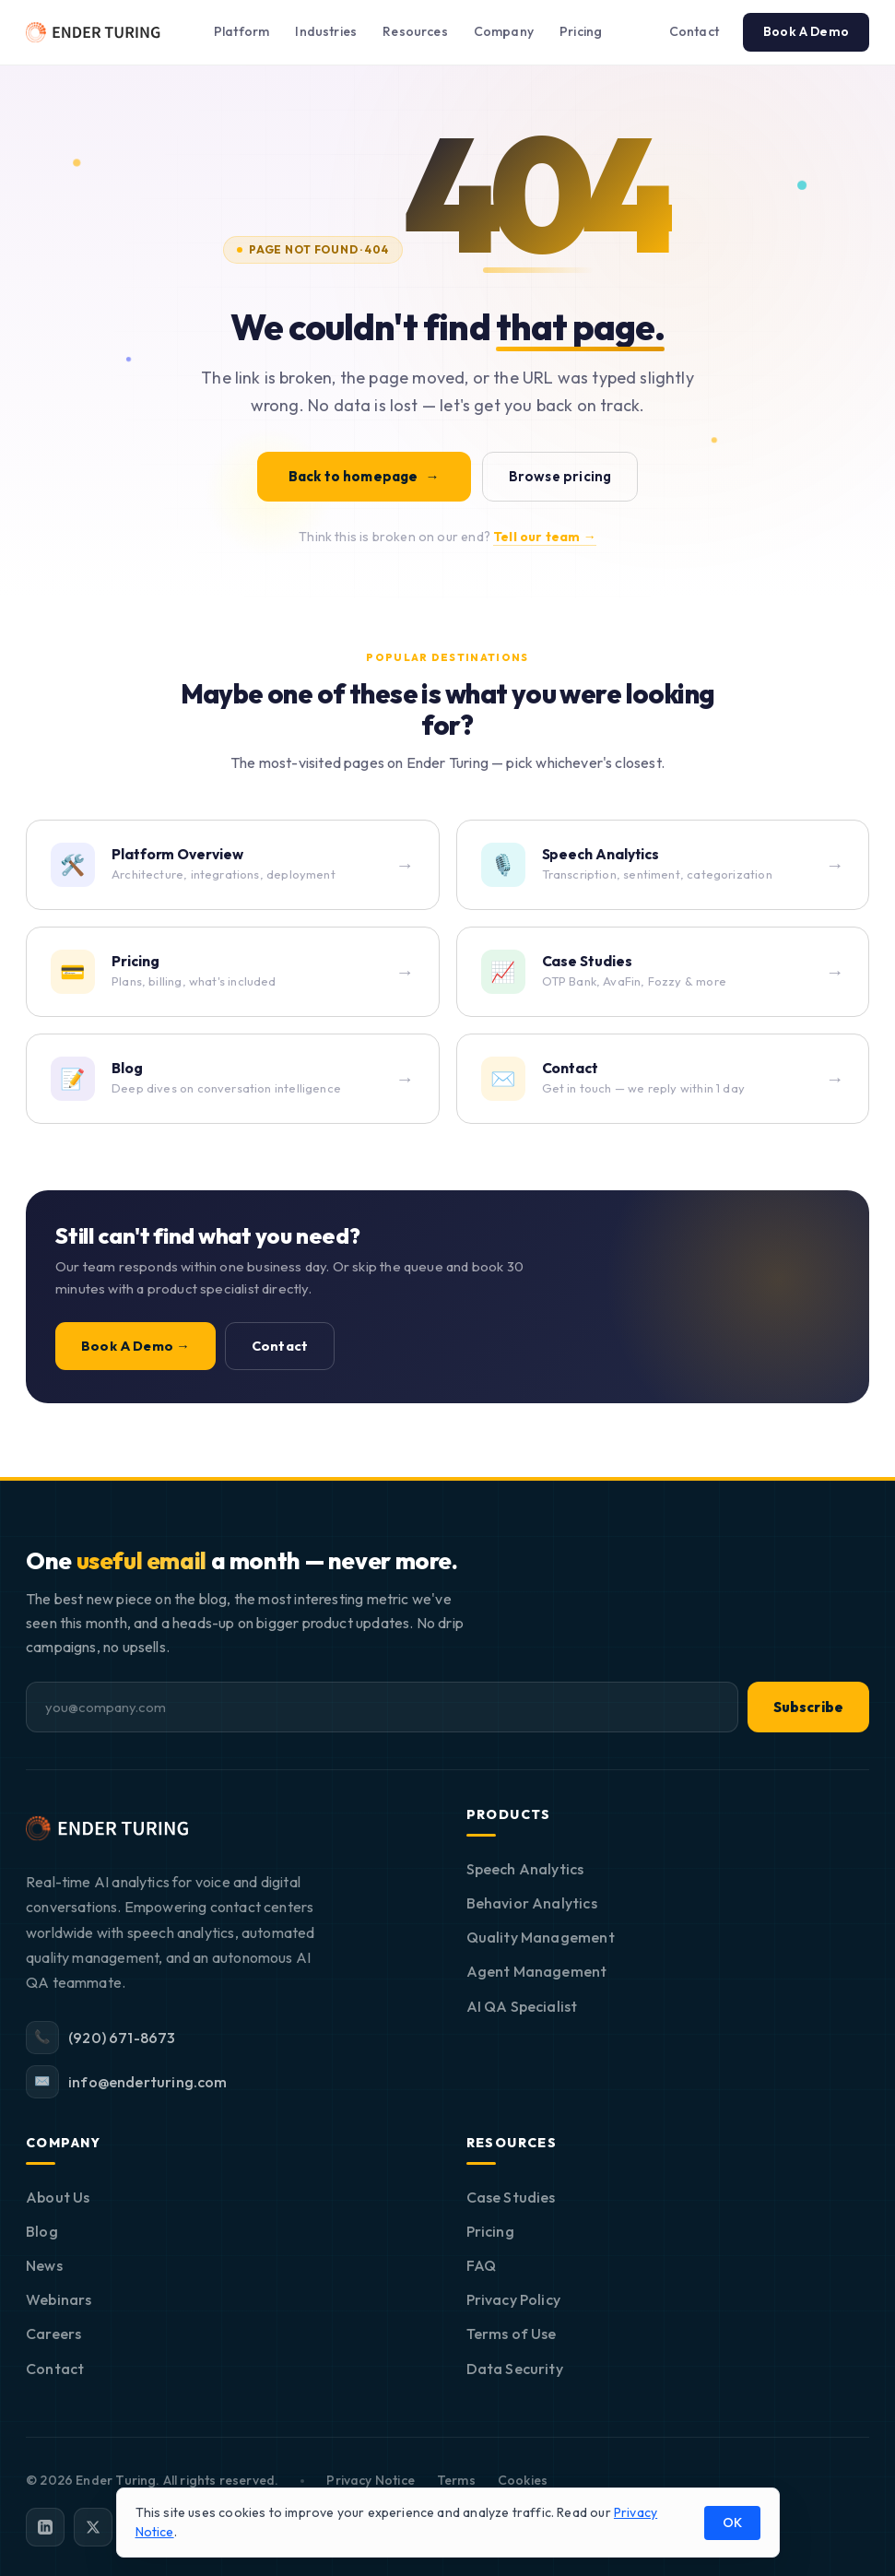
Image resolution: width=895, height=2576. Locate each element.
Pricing (580, 31)
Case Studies (511, 2197)
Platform (241, 31)
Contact (694, 31)
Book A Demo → (135, 1345)
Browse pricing (560, 476)
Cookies (523, 2480)
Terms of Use (511, 2333)
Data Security (514, 2368)
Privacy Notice (370, 2480)
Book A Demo (806, 31)
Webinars (58, 2299)
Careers (53, 2333)
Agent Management (536, 1971)
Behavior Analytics (531, 1903)
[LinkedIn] (45, 2527)
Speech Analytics (525, 1869)
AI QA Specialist (522, 2006)
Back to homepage (364, 476)
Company (504, 31)
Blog (42, 2231)
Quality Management (540, 1937)
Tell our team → (544, 536)
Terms (456, 2480)
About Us (57, 2197)
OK (732, 2522)
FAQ (481, 2265)
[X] (93, 2527)
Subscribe (808, 1707)
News (44, 2265)
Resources (415, 31)
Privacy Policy (513, 2299)
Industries (326, 31)
